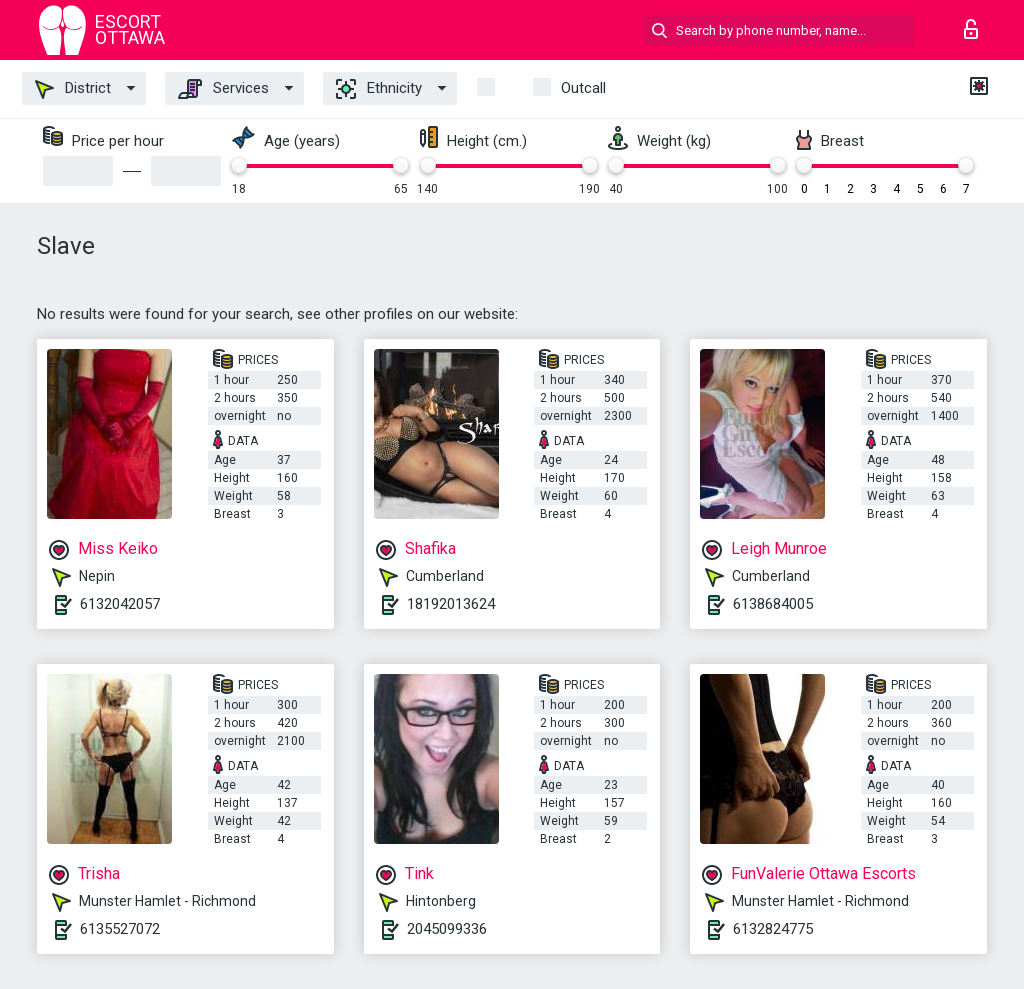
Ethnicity (379, 89)
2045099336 (447, 929)
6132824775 (773, 929)
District (73, 89)
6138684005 (773, 604)
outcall (583, 88)
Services (223, 89)
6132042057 (120, 604)
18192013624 (451, 604)
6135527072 (120, 929)
